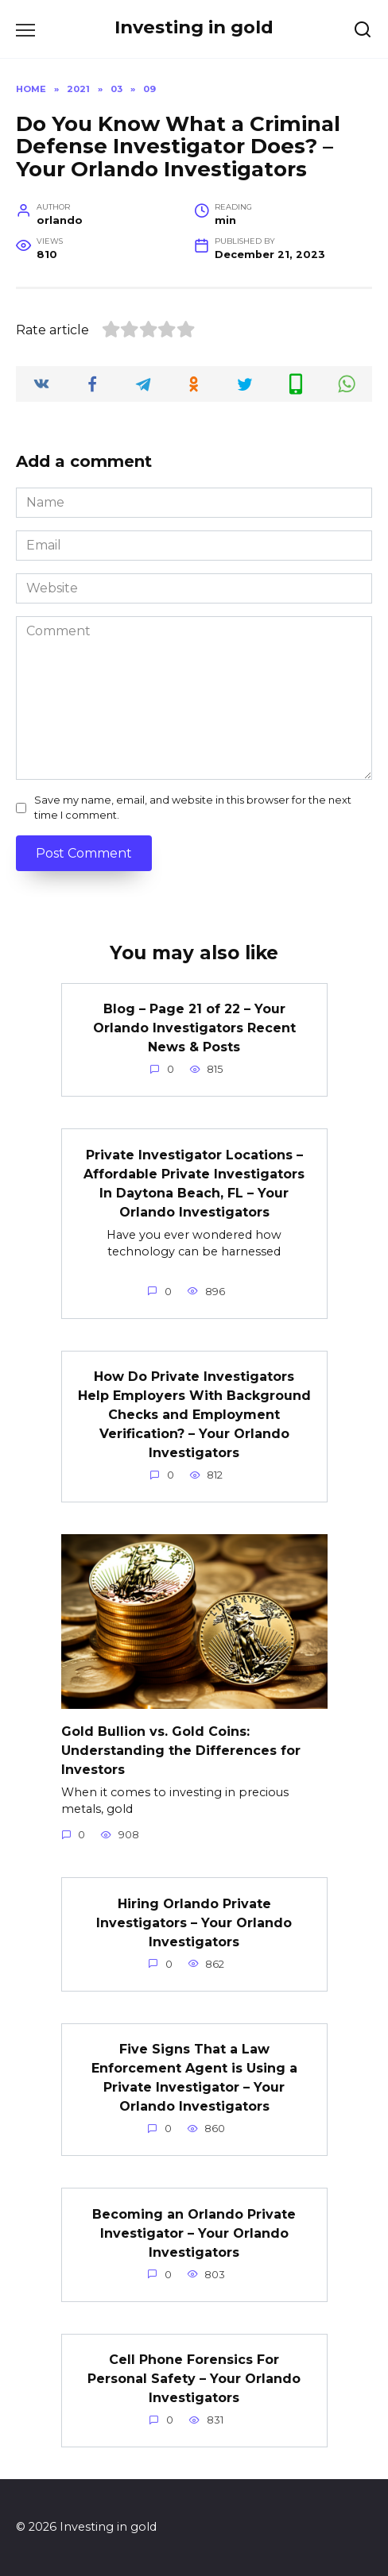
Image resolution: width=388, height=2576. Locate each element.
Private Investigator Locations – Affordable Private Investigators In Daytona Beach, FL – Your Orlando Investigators (194, 1183)
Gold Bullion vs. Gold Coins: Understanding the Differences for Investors (181, 1749)
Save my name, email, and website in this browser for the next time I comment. (192, 807)
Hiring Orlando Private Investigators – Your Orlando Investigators (194, 1922)
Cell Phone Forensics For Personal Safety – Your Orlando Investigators (194, 2378)
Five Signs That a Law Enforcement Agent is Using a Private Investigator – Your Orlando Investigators (194, 2078)
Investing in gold (194, 27)
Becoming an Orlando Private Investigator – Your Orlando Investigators (194, 2232)
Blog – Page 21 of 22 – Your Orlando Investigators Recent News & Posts (194, 1028)
